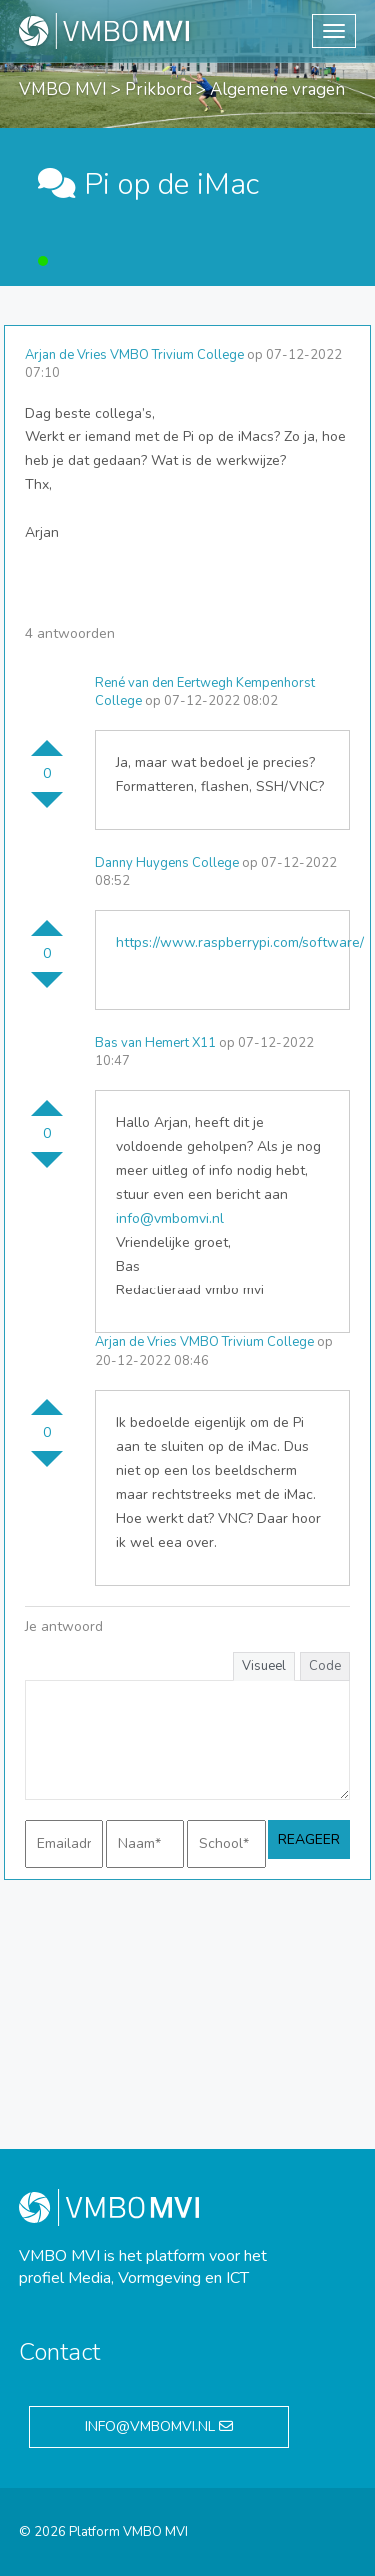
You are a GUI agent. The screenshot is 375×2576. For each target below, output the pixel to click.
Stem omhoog (47, 740)
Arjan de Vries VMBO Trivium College (134, 355)
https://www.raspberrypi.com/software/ (240, 942)
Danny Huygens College (167, 863)
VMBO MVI (63, 89)
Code (325, 1666)
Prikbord (158, 89)
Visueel (264, 1666)
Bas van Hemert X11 (155, 1043)
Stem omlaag (47, 808)
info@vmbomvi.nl (170, 1218)
